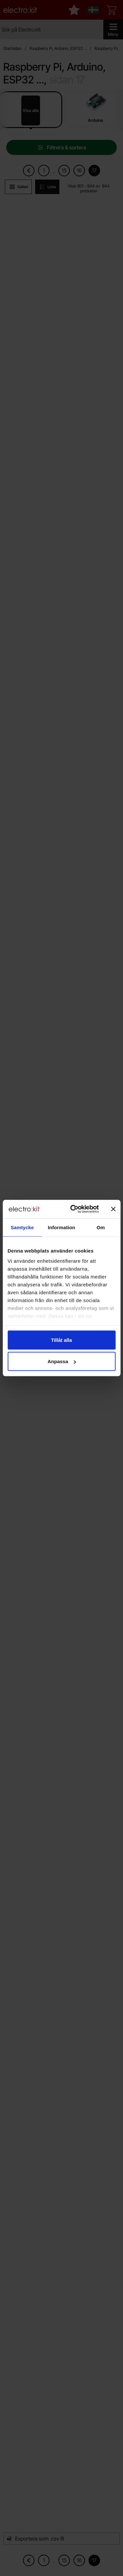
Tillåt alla (61, 1340)
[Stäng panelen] (113, 1209)
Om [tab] (101, 1227)
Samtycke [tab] (22, 1227)
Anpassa (62, 1361)
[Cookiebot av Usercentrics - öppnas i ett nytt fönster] (73, 1209)
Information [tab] (61, 1227)
